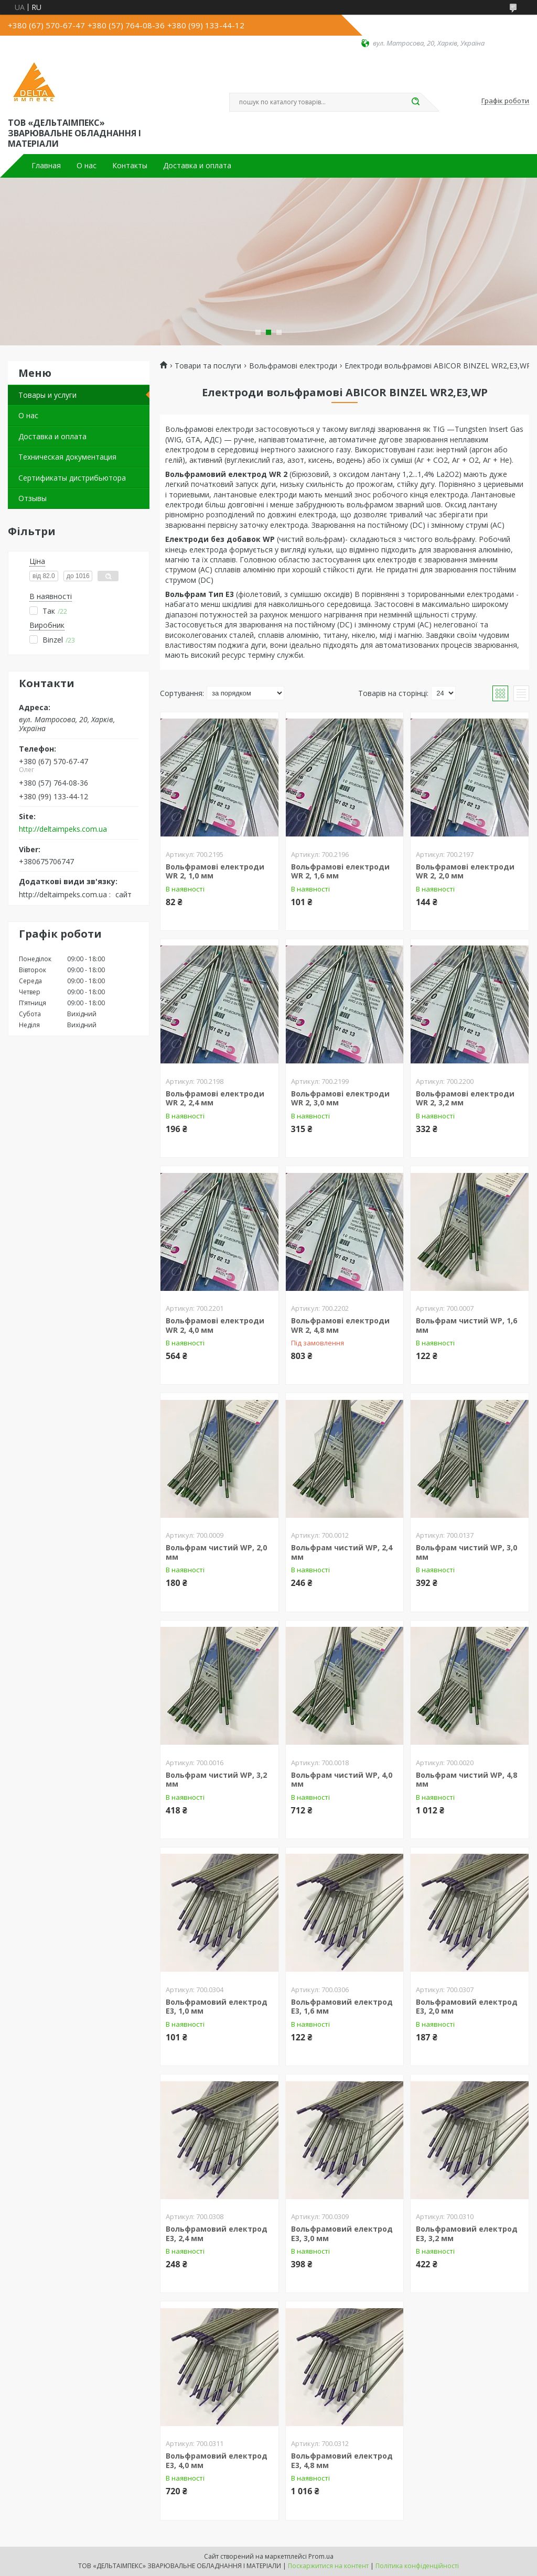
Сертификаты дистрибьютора (72, 478)
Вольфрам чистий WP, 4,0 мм (341, 1779)
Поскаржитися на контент (328, 2565)
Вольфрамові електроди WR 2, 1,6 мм (340, 871)
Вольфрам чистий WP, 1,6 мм (466, 1325)
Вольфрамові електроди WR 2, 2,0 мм (465, 871)
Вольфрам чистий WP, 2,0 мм (216, 1552)
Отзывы (32, 498)
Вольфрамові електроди (293, 366)
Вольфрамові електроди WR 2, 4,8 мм (340, 1325)
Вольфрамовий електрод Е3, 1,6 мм (342, 2006)
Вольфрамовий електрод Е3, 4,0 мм (216, 2460)
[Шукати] (415, 102)
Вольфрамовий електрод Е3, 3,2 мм (467, 2233)
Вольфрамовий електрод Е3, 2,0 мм (467, 2006)
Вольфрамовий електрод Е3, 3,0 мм (342, 2233)
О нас (86, 165)
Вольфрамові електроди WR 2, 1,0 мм (215, 871)
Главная (46, 165)
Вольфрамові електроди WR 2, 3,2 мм (465, 1098)
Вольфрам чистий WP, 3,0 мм (466, 1552)
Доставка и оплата (197, 165)
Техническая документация (67, 457)
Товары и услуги (47, 395)
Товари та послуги (208, 366)
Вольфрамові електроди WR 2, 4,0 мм (215, 1325)
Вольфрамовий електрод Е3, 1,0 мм (216, 2006)
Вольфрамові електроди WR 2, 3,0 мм (340, 1098)
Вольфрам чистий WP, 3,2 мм (216, 1779)
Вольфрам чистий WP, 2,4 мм (341, 1552)
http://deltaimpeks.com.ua (63, 829)
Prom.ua (321, 2556)
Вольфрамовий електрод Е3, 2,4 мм (216, 2233)
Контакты (129, 165)
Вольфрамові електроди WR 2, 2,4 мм (215, 1098)
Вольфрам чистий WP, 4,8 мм (466, 1779)
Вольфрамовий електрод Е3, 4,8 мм (342, 2460)
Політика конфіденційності (417, 2565)
